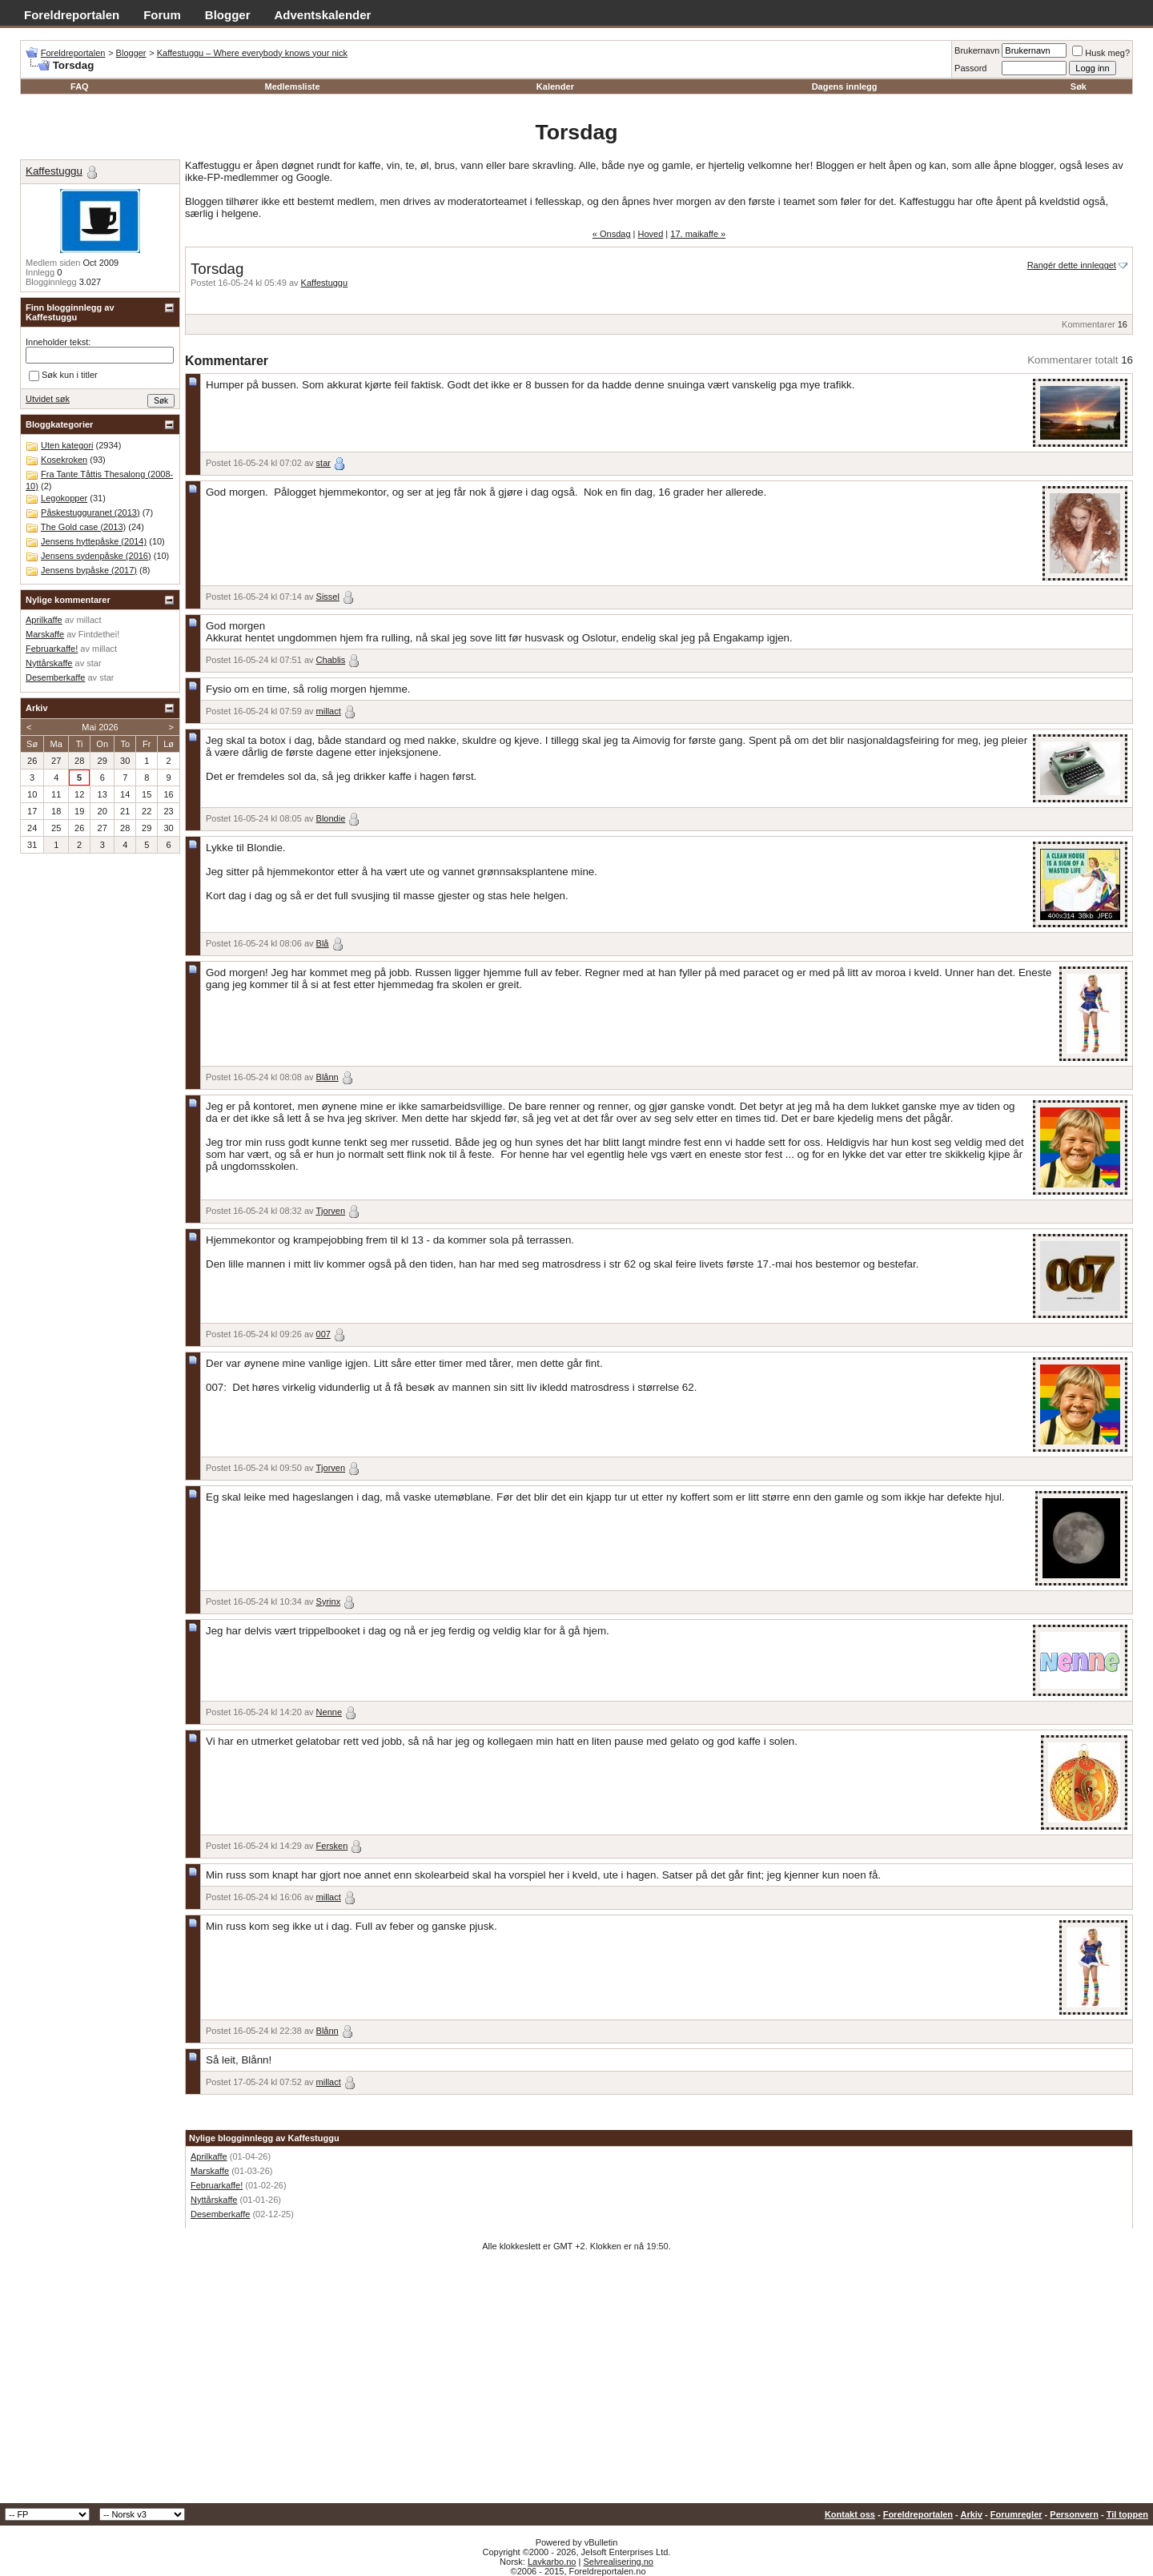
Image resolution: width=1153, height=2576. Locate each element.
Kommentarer (1088, 324)
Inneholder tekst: (58, 342)
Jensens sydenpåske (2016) (96, 556)
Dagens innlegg (845, 86)
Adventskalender (323, 15)
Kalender (555, 86)
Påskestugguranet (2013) (90, 512)
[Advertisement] (576, 2383)
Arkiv (971, 2514)
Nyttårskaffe (214, 2199)
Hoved (651, 234)
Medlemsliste (291, 86)
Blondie (331, 818)
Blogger (228, 15)
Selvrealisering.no (618, 2561)
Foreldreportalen (71, 15)
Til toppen (1127, 2514)
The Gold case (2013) (83, 527)
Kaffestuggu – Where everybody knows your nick (252, 53)
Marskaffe (210, 2171)
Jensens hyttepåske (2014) (94, 541)
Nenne (329, 1712)
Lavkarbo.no (552, 2561)
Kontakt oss (850, 2514)
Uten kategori (67, 445)
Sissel (327, 596)
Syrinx (328, 1601)
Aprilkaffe (209, 2156)
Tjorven (330, 1211)
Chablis (331, 660)
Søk (1079, 86)
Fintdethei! (98, 634)
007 (323, 1334)
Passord (970, 68)
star (323, 463)
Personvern (1074, 2514)
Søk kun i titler (63, 375)
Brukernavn (976, 50)
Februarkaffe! (217, 2185)
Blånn (327, 1077)
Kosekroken (64, 459)
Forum (162, 15)
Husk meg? (1101, 53)
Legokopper (64, 498)
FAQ (79, 86)
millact (328, 711)
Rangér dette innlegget (1071, 265)
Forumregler (1016, 2514)
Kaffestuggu (324, 282)
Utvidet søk (48, 399)
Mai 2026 (100, 727)
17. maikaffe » (697, 234)
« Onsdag (612, 234)
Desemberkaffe (220, 2214)
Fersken (332, 1846)
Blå (322, 943)
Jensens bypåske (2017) (89, 570)
